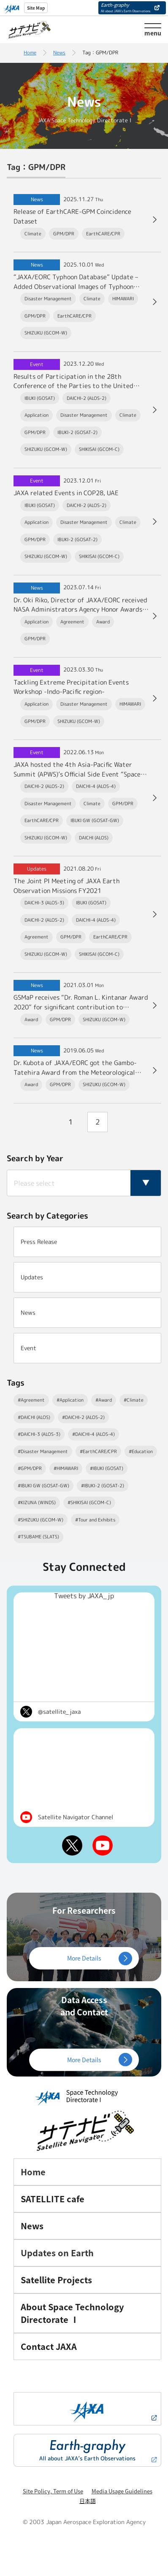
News (59, 52)
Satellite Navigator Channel (75, 1817)
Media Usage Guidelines (122, 2491)
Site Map (36, 8)
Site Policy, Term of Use (53, 2491)
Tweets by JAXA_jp (84, 1595)
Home (30, 52)
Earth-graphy (125, 7)
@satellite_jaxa (59, 1711)
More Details (84, 1958)
